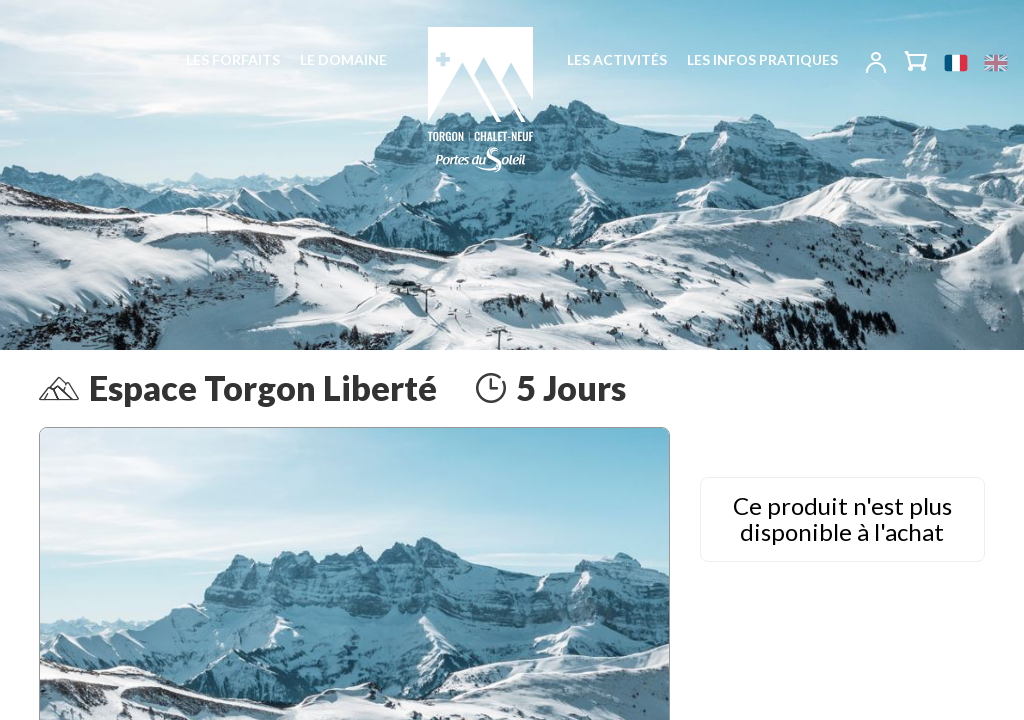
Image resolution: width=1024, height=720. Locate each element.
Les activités (617, 59)
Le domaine (343, 59)
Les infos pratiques (762, 59)
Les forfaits (233, 59)
